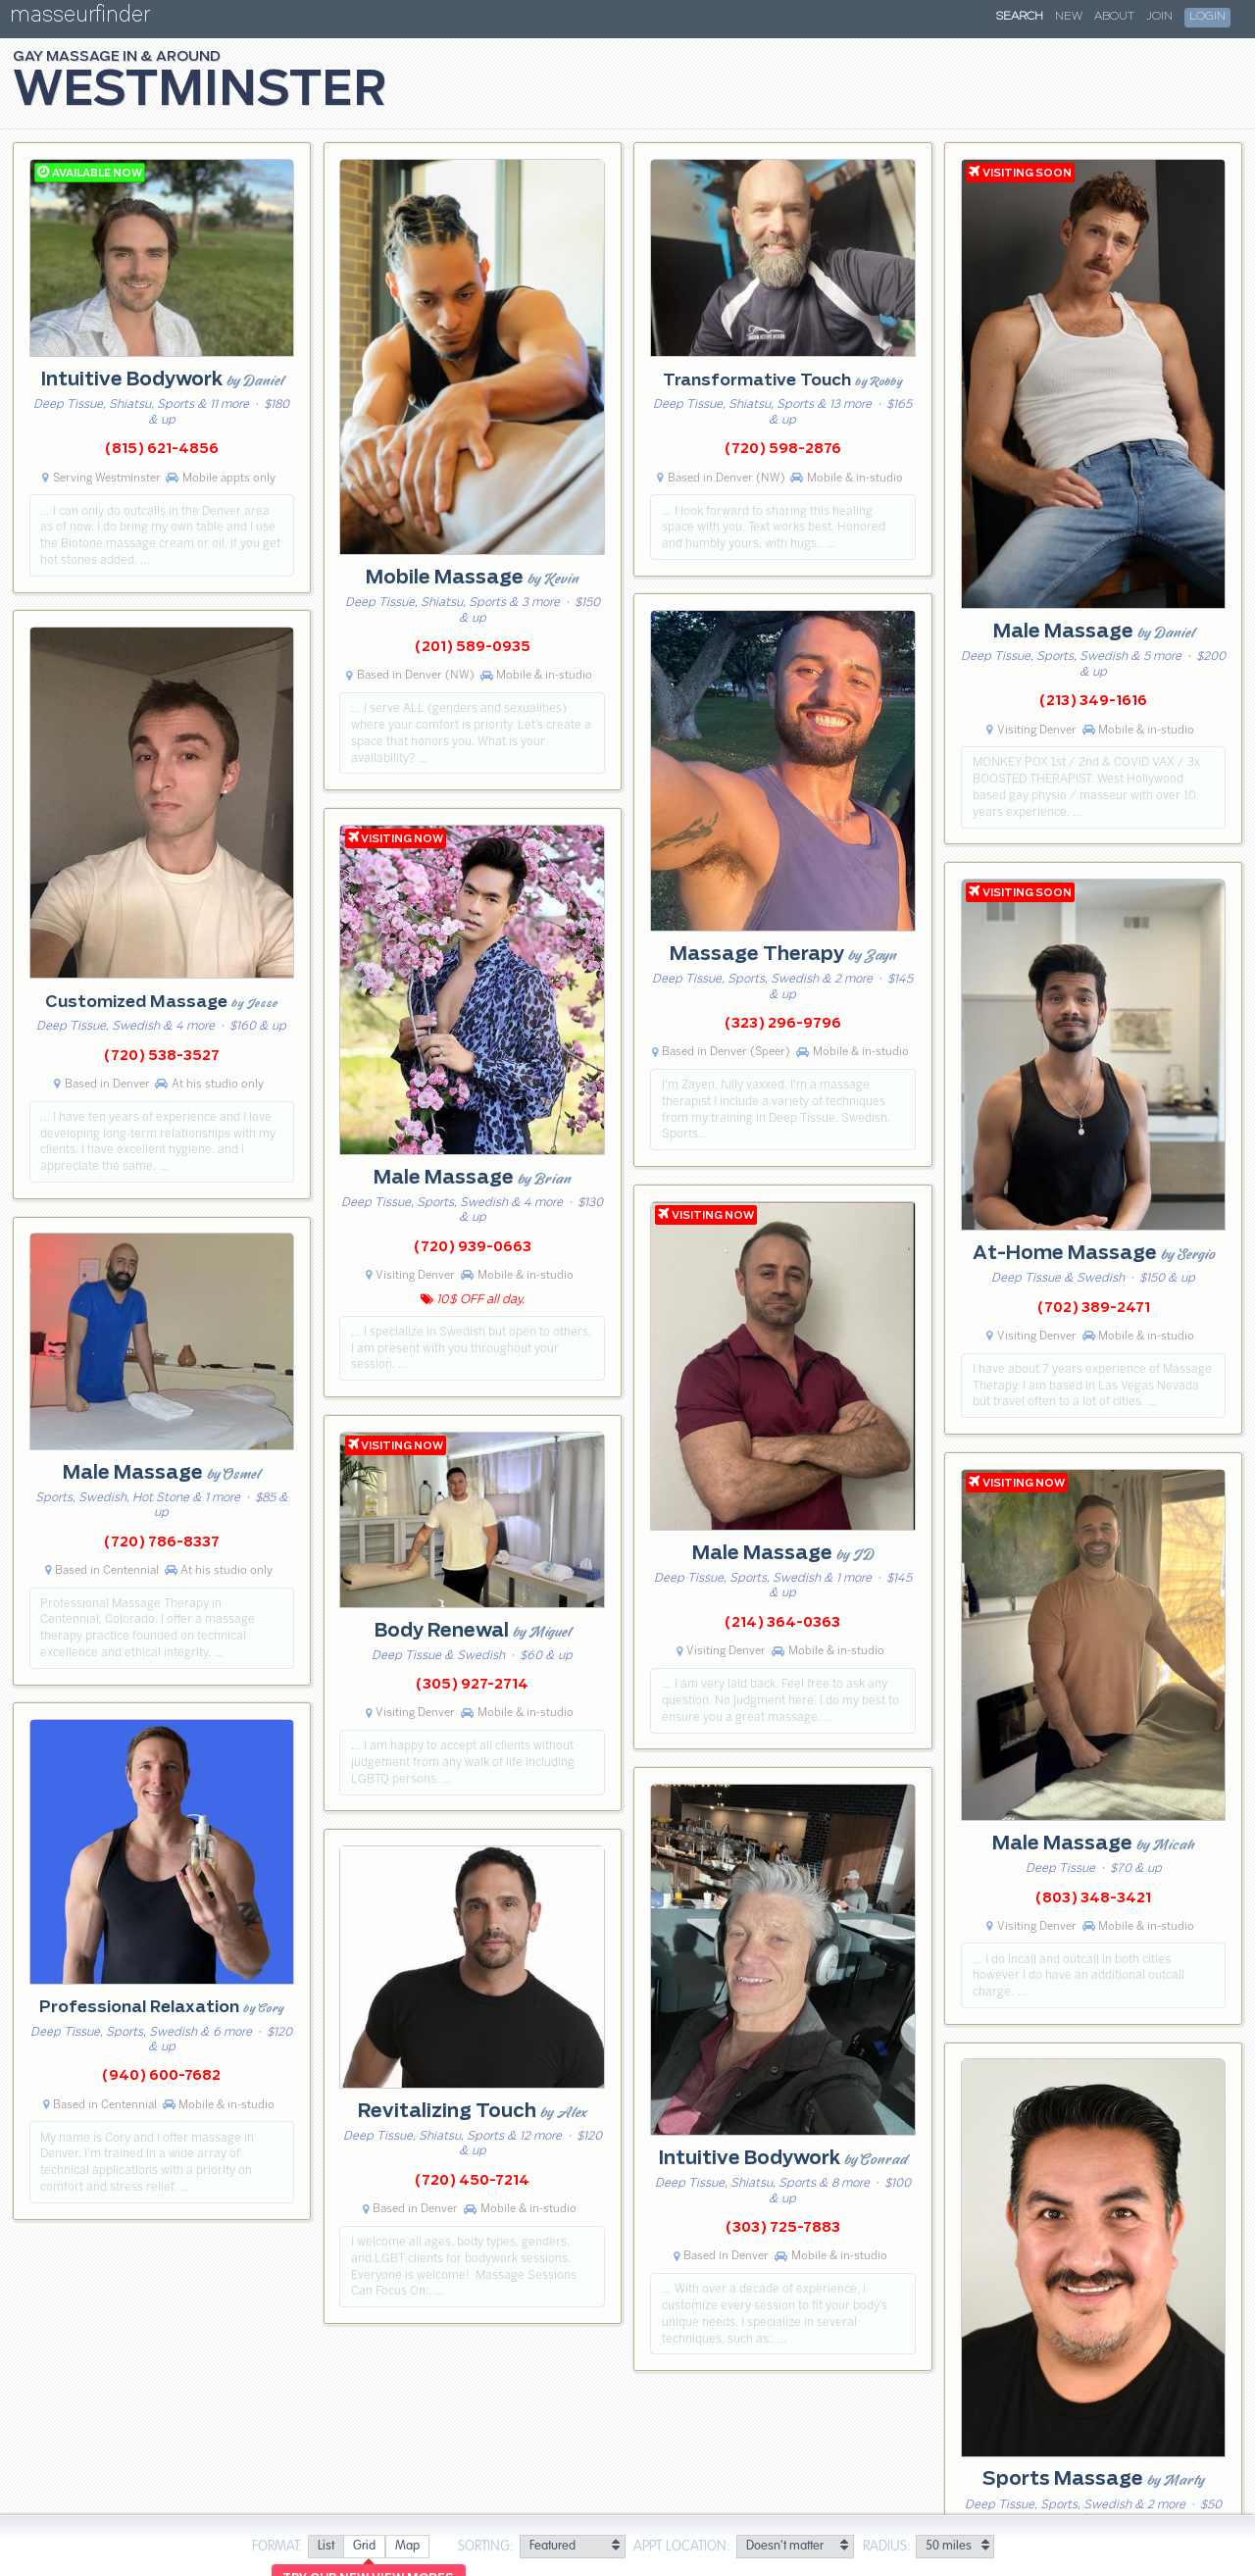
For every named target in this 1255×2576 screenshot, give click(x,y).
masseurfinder (80, 18)
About (1114, 17)
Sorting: (486, 2546)
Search (1019, 17)
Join (1159, 17)
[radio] (325, 2547)
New (1068, 17)
